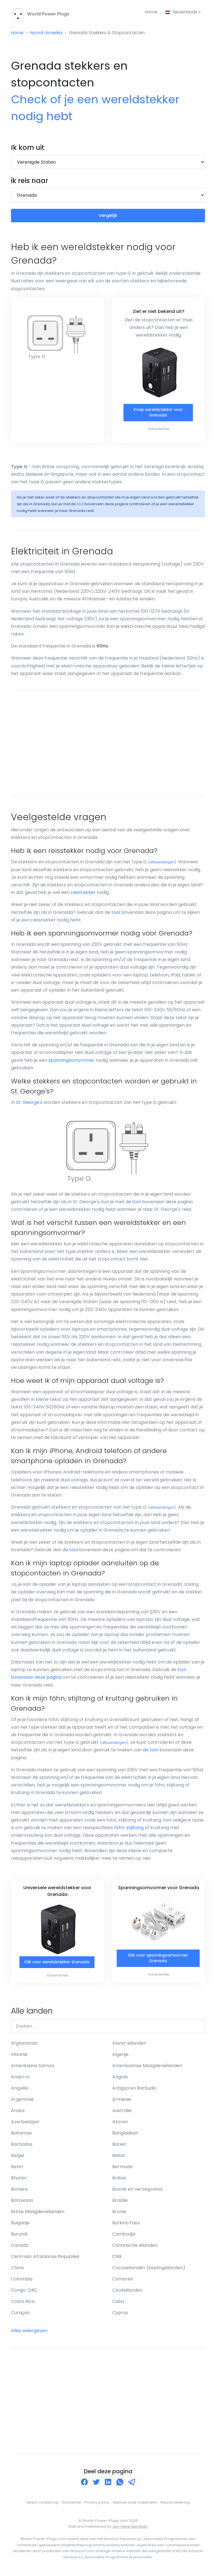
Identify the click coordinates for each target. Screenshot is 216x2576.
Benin (17, 2169)
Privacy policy (96, 2504)
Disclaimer (71, 2504)
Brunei (119, 2214)
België (17, 2157)
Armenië (121, 2101)
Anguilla (19, 2090)
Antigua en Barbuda (134, 2090)
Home (149, 12)
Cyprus (120, 2315)
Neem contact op (43, 2504)
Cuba (118, 2303)
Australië (122, 2113)
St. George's (29, 1104)
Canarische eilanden (135, 2247)
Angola (120, 2079)
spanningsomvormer (71, 1062)
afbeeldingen (162, 864)
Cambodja (123, 2236)
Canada (19, 2247)
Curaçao (20, 2315)
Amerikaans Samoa (32, 2068)
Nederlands (181, 12)
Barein (119, 2146)
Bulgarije (20, 2225)
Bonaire (19, 2191)
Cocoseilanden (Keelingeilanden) (148, 2270)
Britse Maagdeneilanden (37, 2214)
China (17, 2270)
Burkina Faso (126, 2225)
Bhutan (19, 2180)
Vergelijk (108, 217)
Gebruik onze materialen (135, 2504)
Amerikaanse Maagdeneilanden (147, 2068)
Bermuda (122, 2169)
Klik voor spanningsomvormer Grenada (158, 1960)
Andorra (20, 2079)
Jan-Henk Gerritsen (130, 2528)
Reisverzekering (175, 2504)
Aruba (17, 2113)
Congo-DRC (24, 2292)
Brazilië (120, 2202)
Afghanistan (24, 2045)
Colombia (21, 2281)
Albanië (19, 2056)
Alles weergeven (29, 2333)
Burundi (19, 2236)
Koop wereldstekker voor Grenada (158, 414)
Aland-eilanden (129, 2045)
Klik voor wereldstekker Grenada (57, 1964)
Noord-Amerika (48, 33)
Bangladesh (125, 2135)
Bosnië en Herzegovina (137, 2191)
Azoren (120, 2124)
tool (80, 506)
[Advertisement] (108, 745)
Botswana (22, 2202)
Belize (118, 2157)
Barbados (21, 2146)
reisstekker (83, 894)
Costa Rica (23, 2303)
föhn (119, 1829)
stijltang (135, 1829)
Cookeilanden (127, 2292)
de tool (150, 1752)
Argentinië (22, 2101)
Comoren (122, 2281)
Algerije (120, 2056)
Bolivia (119, 2180)
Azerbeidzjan (25, 2124)
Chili (116, 2258)
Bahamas (21, 2135)
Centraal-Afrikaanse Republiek (45, 2258)
